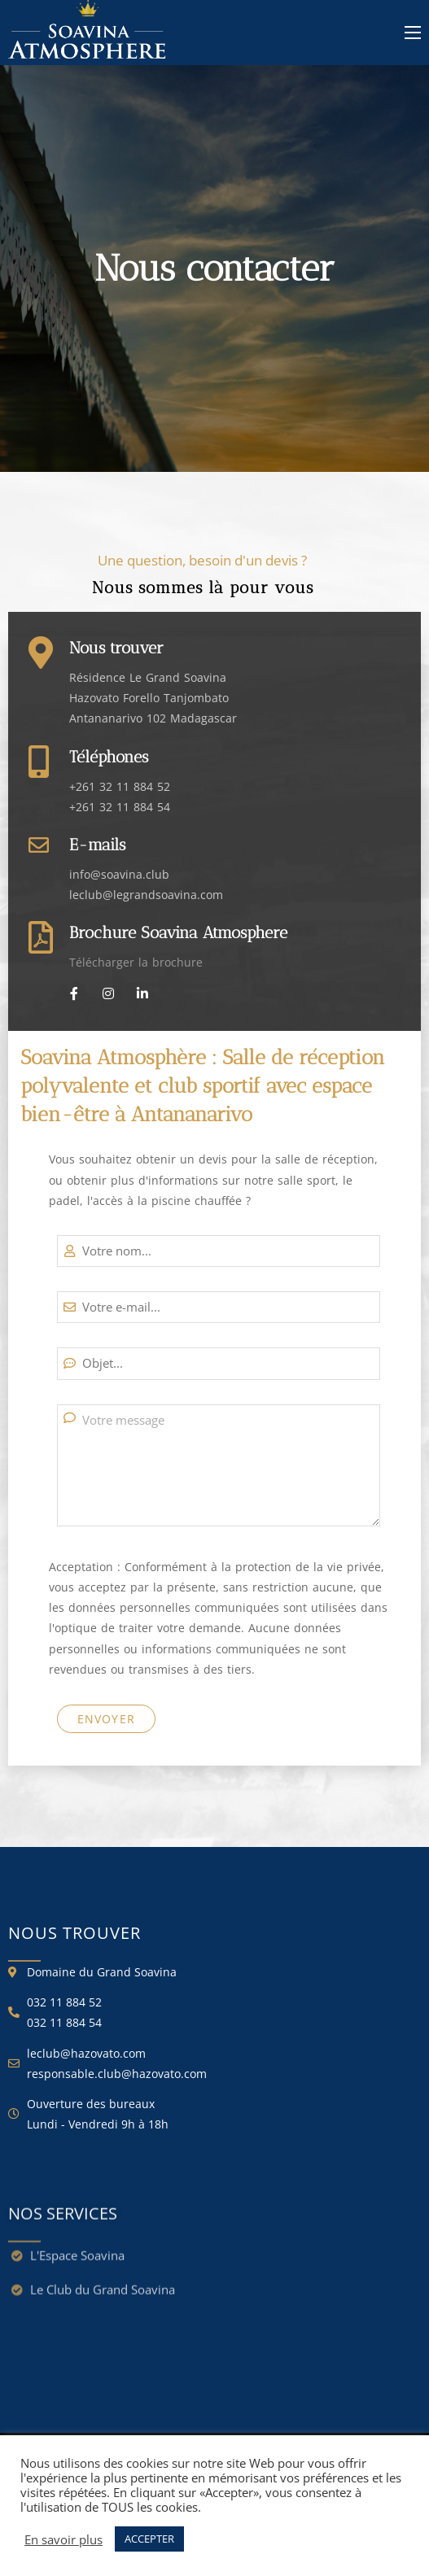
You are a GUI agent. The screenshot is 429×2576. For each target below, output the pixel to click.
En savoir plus (63, 2539)
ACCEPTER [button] (149, 2538)
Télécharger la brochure (136, 962)
